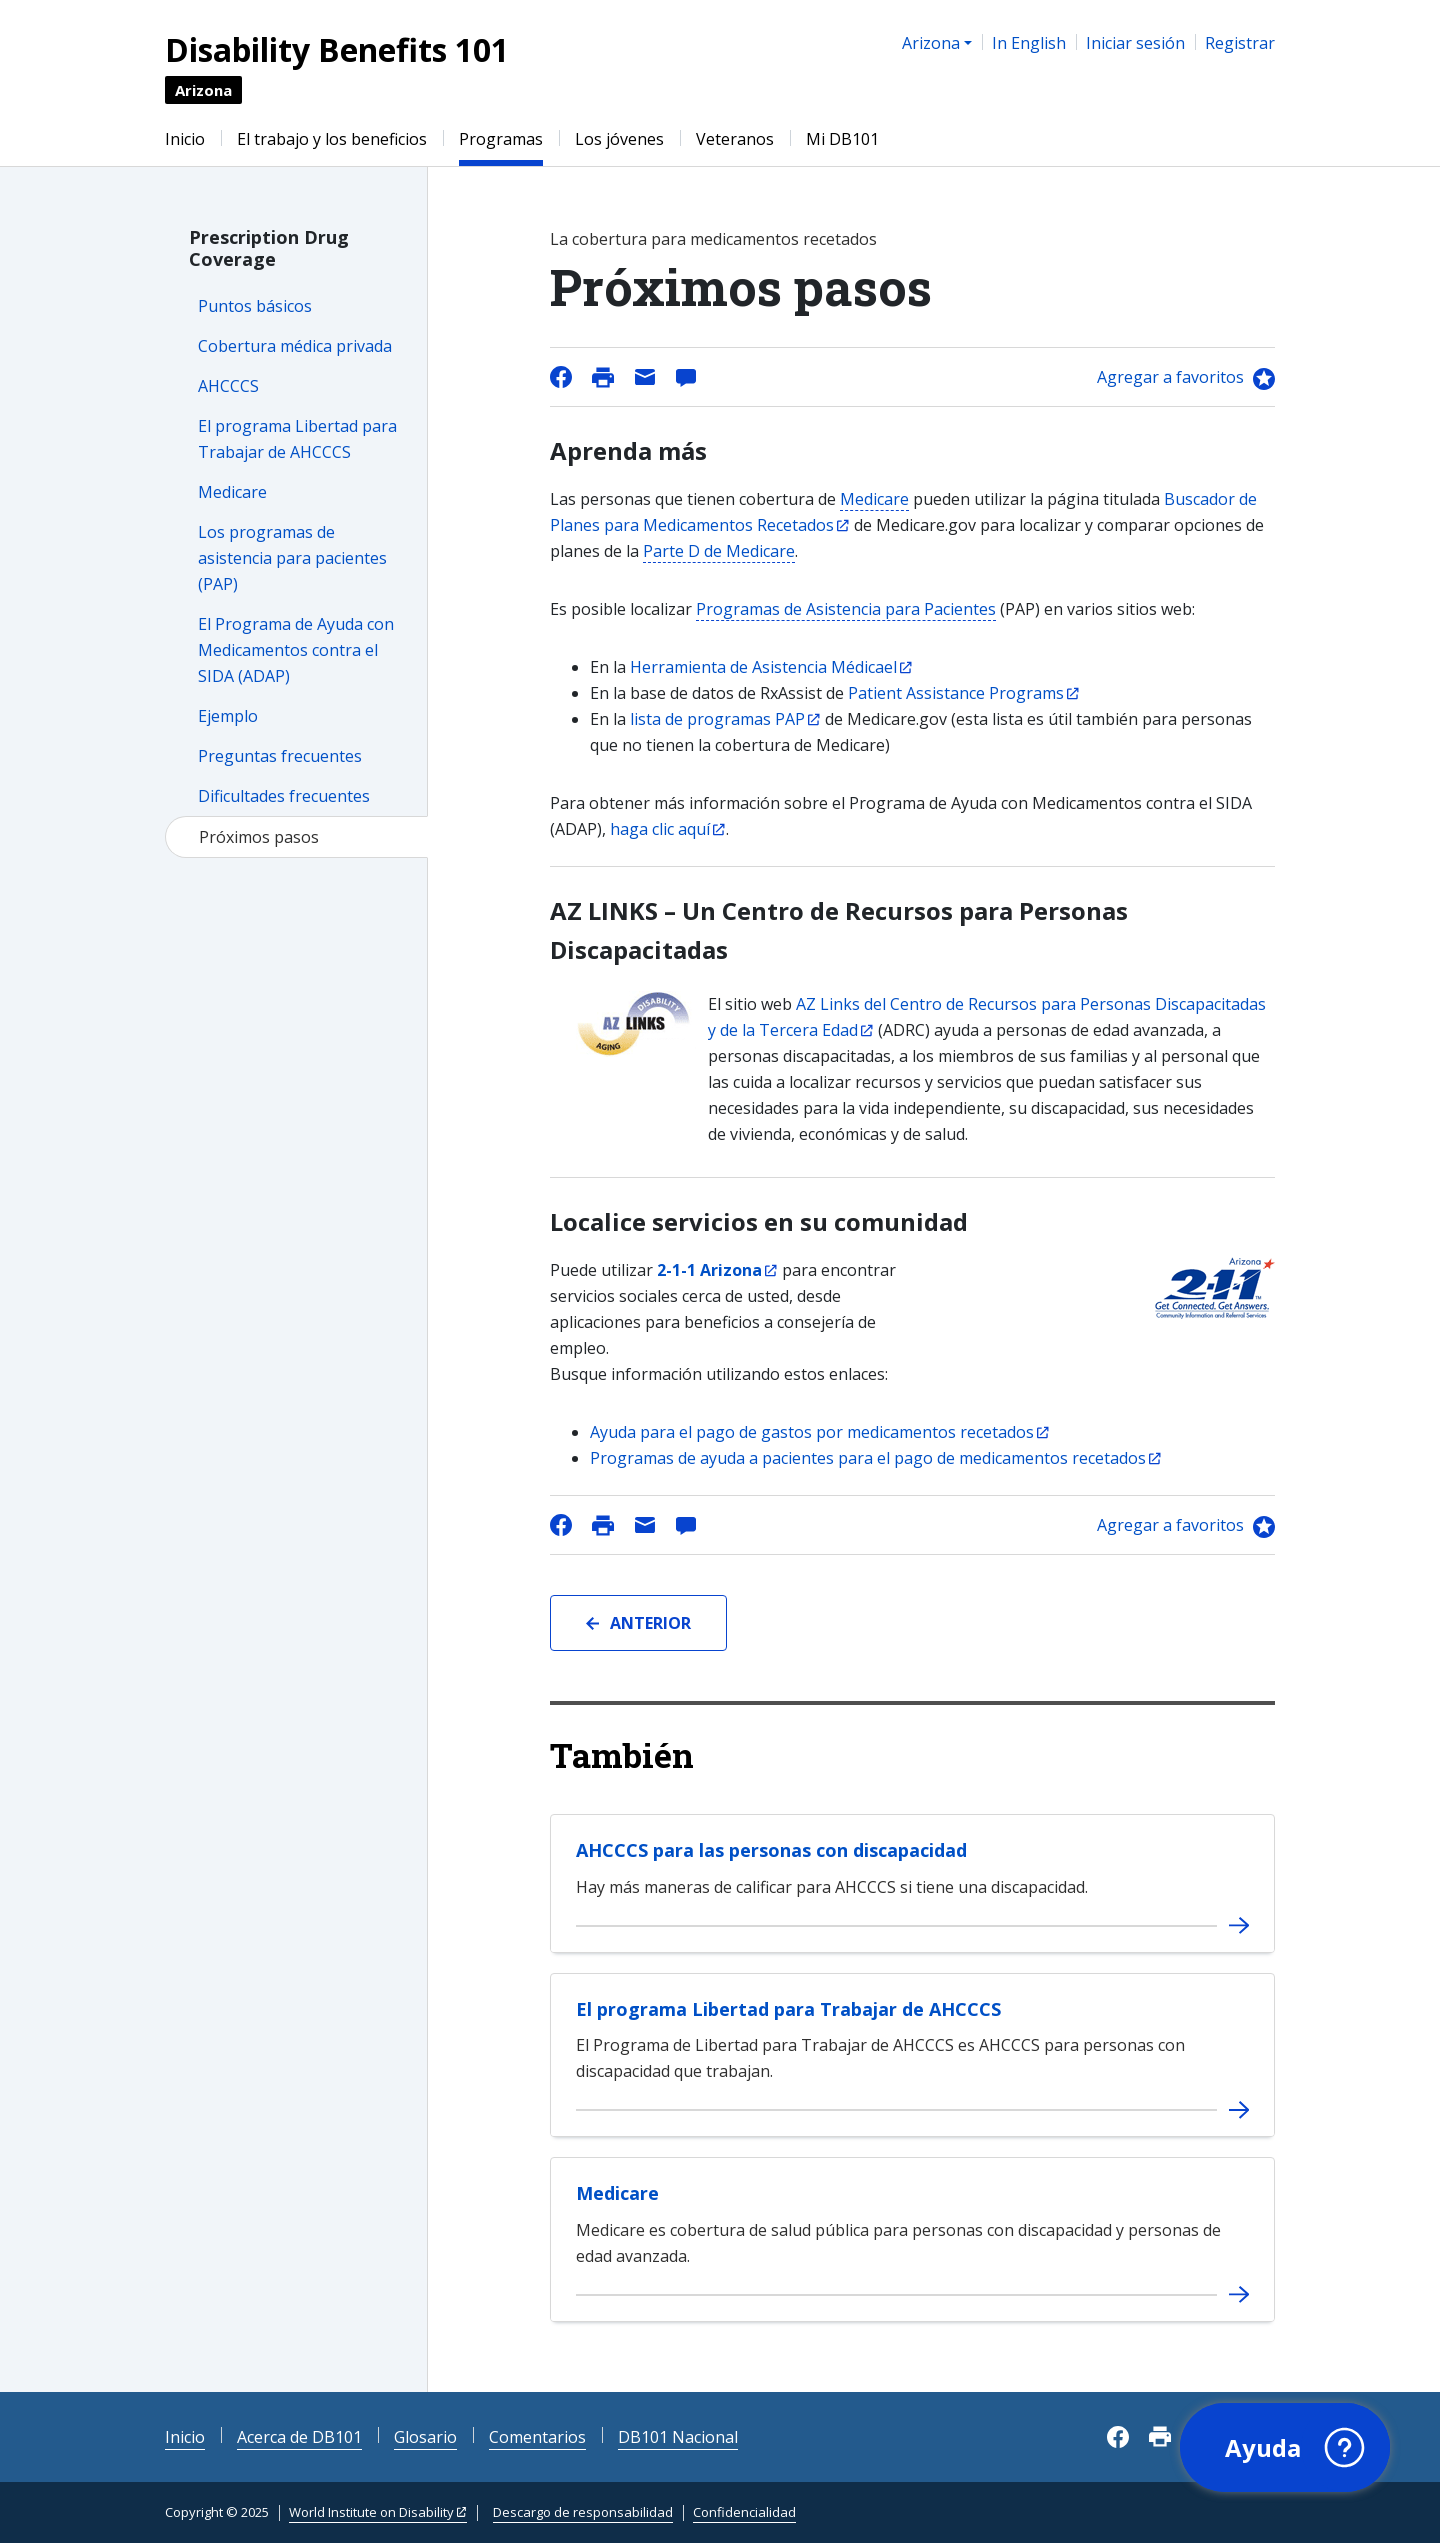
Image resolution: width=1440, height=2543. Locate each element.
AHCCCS (228, 386)
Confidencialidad (744, 2512)
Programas (501, 139)
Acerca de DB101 (299, 2437)
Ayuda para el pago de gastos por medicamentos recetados (812, 1432)
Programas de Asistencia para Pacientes (846, 609)
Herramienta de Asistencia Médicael (763, 667)
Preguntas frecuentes (280, 756)
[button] (1285, 2448)
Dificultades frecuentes (284, 796)
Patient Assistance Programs (956, 693)
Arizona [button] (931, 43)
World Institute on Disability (371, 2512)
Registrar (1240, 43)
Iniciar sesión (1135, 43)
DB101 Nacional (678, 2437)
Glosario (425, 2437)
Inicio (185, 139)
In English (1029, 43)
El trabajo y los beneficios (332, 139)
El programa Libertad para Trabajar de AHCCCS (788, 2009)
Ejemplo (228, 716)
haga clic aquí (660, 829)
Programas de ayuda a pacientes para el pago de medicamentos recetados (868, 1458)
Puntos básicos (255, 306)
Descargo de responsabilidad (583, 2512)
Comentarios (537, 2437)
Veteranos (735, 139)
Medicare (232, 492)
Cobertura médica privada (295, 346)
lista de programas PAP (717, 719)
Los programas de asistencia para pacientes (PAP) (292, 558)
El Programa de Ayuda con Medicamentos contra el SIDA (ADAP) (296, 650)
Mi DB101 (842, 139)
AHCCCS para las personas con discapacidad (771, 1850)
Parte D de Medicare (719, 551)
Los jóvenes (619, 139)
